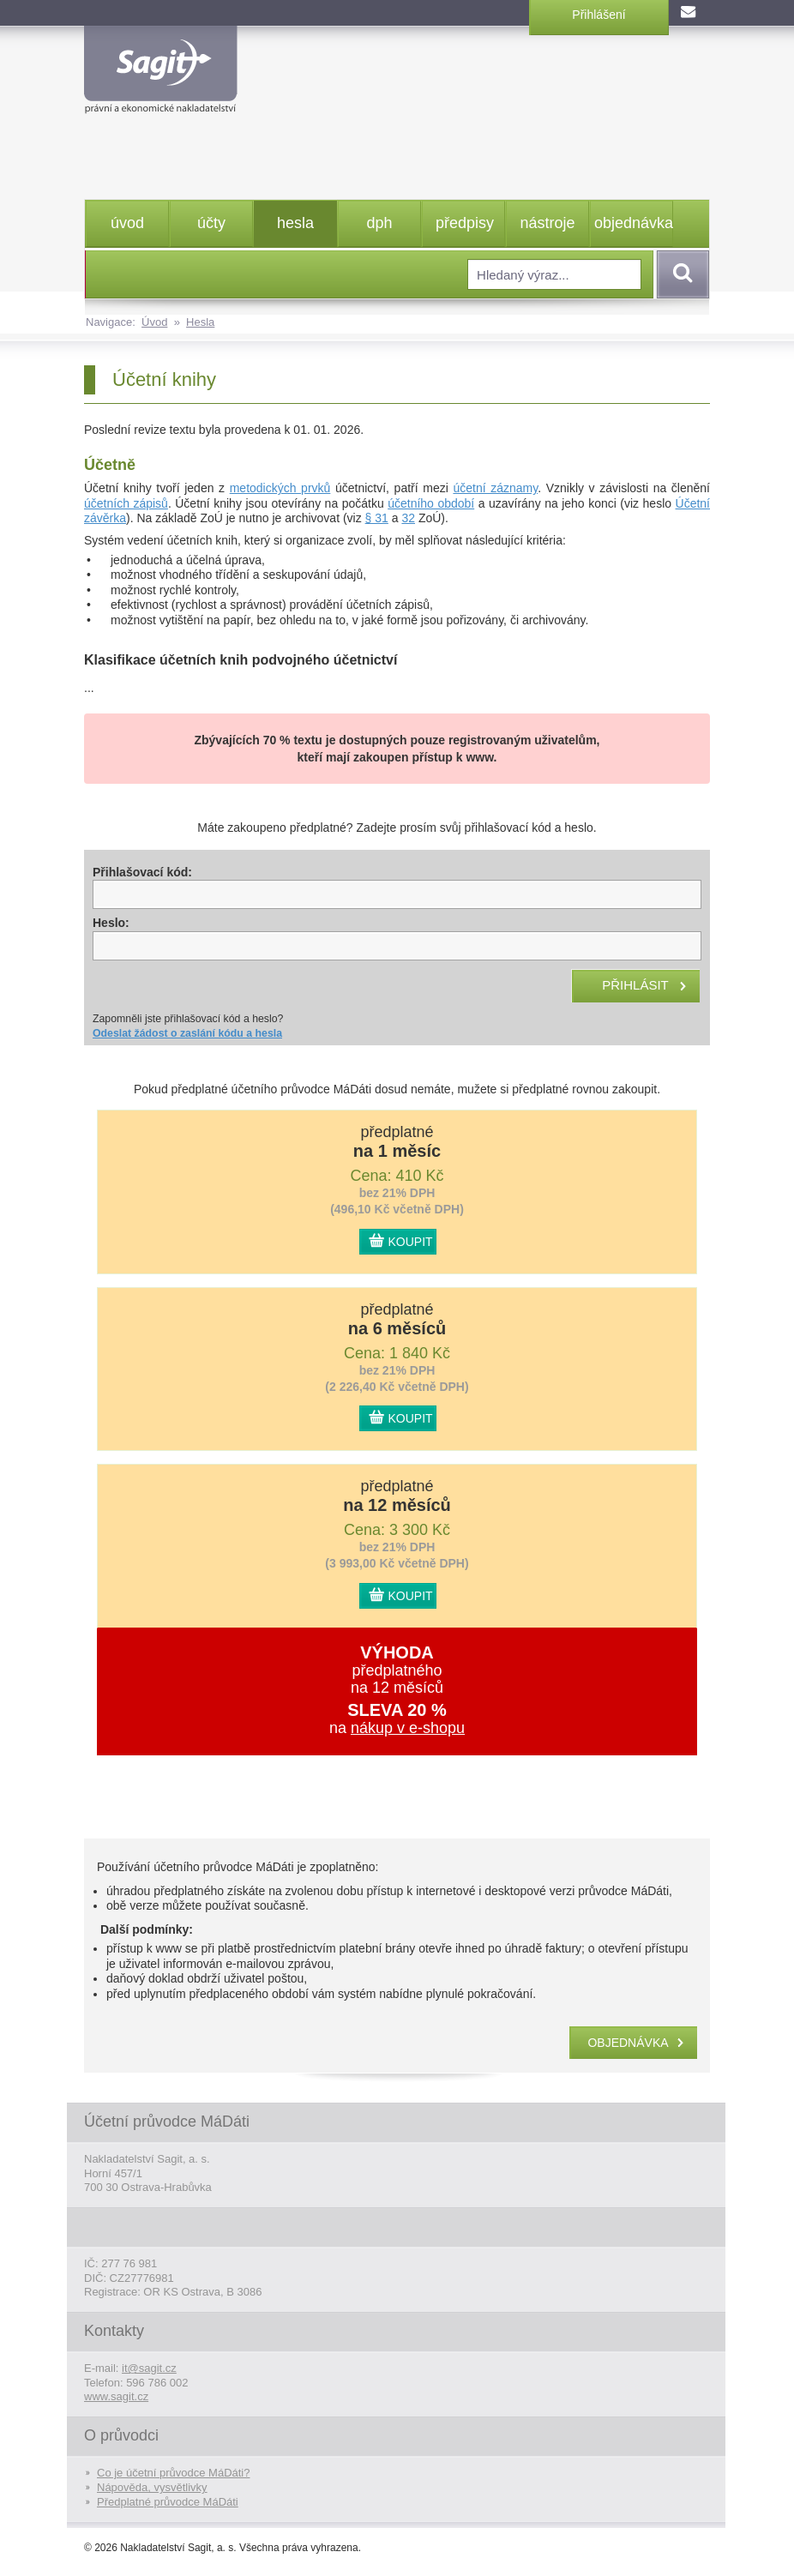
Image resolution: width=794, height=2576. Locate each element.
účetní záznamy (495, 488)
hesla (295, 223)
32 (408, 518)
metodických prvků (280, 488)
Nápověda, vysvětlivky (152, 2487)
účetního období (431, 503)
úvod (127, 223)
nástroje (547, 223)
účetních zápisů (126, 503)
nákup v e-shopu (408, 1727)
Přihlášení (598, 14)
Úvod (154, 322)
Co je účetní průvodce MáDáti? (173, 2472)
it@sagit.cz (149, 2368)
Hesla (200, 322)
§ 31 (376, 518)
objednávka (633, 223)
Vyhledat (680, 274)
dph (379, 223)
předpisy (465, 223)
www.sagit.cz (116, 2396)
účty (211, 223)
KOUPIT (410, 1242)
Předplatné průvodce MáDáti (167, 2501)
